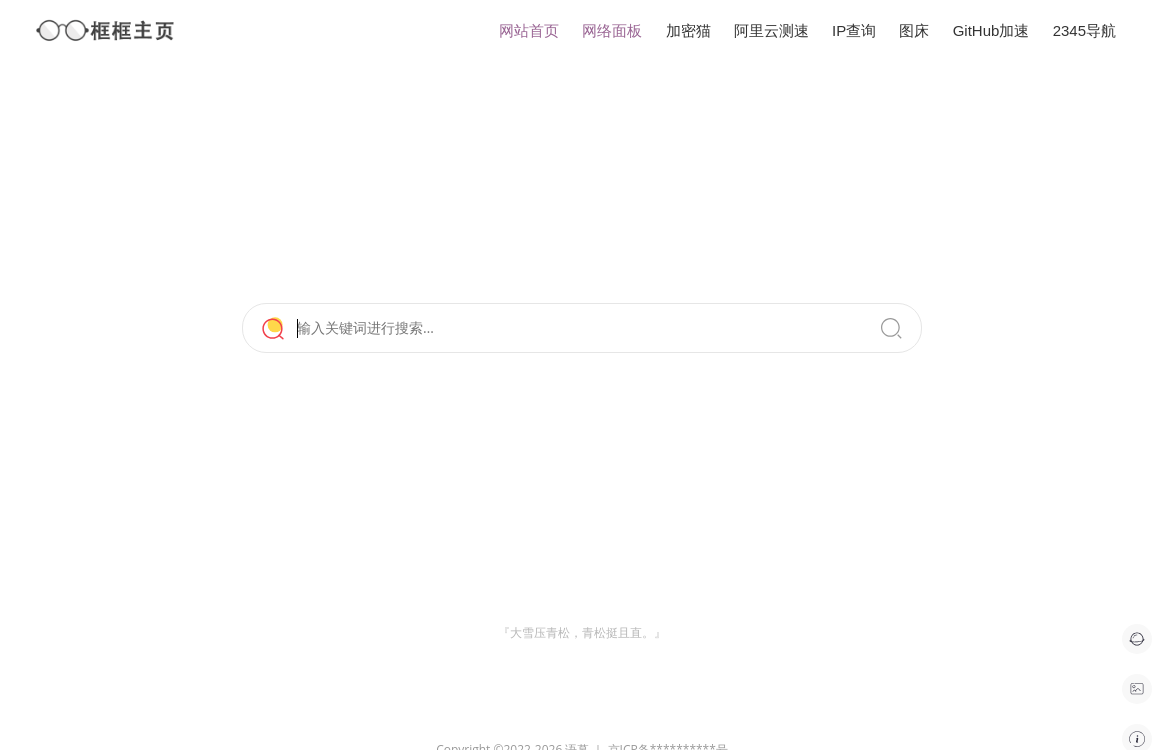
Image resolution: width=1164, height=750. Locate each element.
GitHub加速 (991, 30)
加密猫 (688, 30)
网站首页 (529, 30)
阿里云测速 (771, 30)
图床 (914, 30)
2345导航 (1084, 30)
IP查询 (854, 30)
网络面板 (612, 30)
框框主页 (106, 30)
